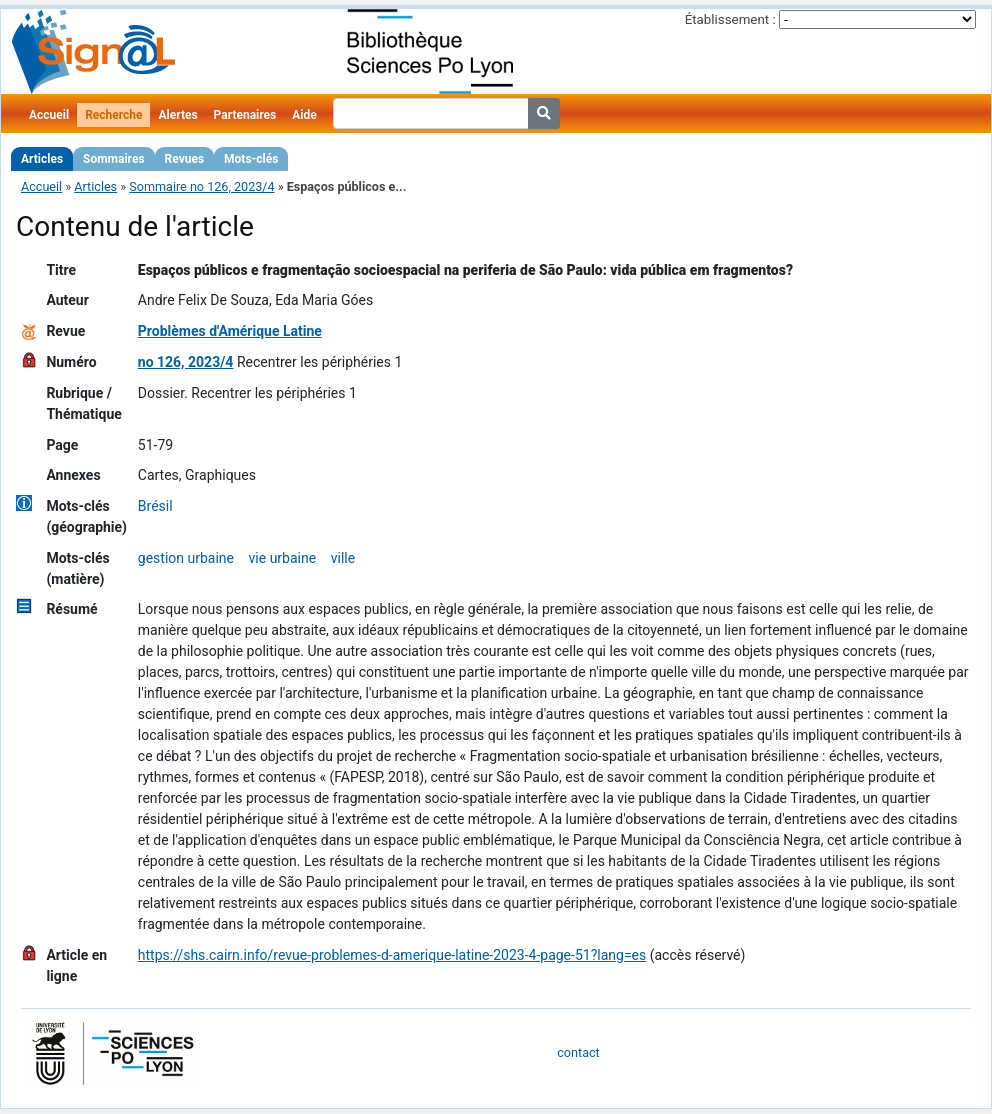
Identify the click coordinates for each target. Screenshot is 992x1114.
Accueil (49, 115)
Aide (304, 115)
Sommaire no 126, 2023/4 (201, 186)
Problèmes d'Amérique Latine (230, 331)
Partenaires (245, 115)
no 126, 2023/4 (186, 362)
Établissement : (730, 19)
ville (343, 558)
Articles (42, 159)
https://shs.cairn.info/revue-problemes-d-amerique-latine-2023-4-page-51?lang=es (392, 955)
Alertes (177, 115)
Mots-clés (251, 159)
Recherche (113, 115)
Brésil (155, 506)
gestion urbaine (186, 558)
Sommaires (113, 159)
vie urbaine (283, 558)
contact (578, 1052)
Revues (185, 159)
